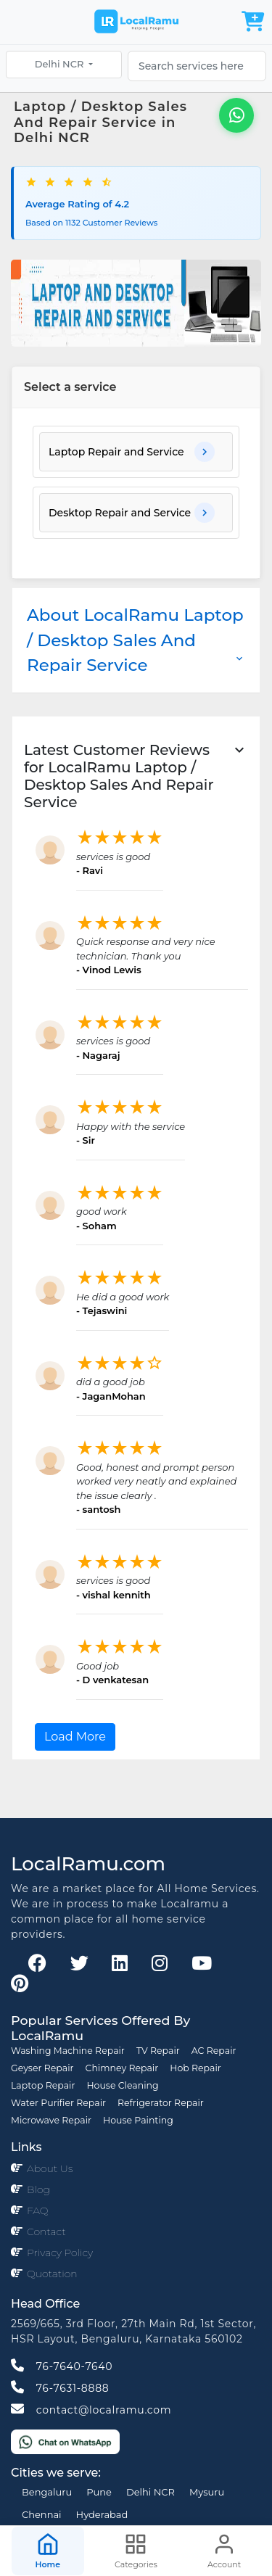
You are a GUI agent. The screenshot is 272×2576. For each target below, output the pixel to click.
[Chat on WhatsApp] (65, 2441)
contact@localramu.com (91, 2409)
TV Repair (158, 2050)
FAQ (38, 2210)
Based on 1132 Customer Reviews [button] (91, 223)
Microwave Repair (51, 2120)
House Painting (138, 2120)
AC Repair (213, 2050)
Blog (38, 2189)
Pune (99, 2492)
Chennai (42, 2514)
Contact (46, 2231)
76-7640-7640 (61, 2366)
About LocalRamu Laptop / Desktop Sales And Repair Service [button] (136, 640)
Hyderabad (102, 2514)
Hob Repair (195, 2068)
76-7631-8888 (60, 2388)
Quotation (52, 2273)
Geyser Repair (42, 2068)
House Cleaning (122, 2085)
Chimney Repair (122, 2068)
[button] (136, 451)
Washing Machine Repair (68, 2050)
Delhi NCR (60, 64)
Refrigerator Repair (161, 2102)
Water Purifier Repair (58, 2102)
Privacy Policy (60, 2252)
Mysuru (206, 2492)
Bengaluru (47, 2492)
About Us (50, 2168)
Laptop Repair (43, 2085)
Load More (75, 1736)
